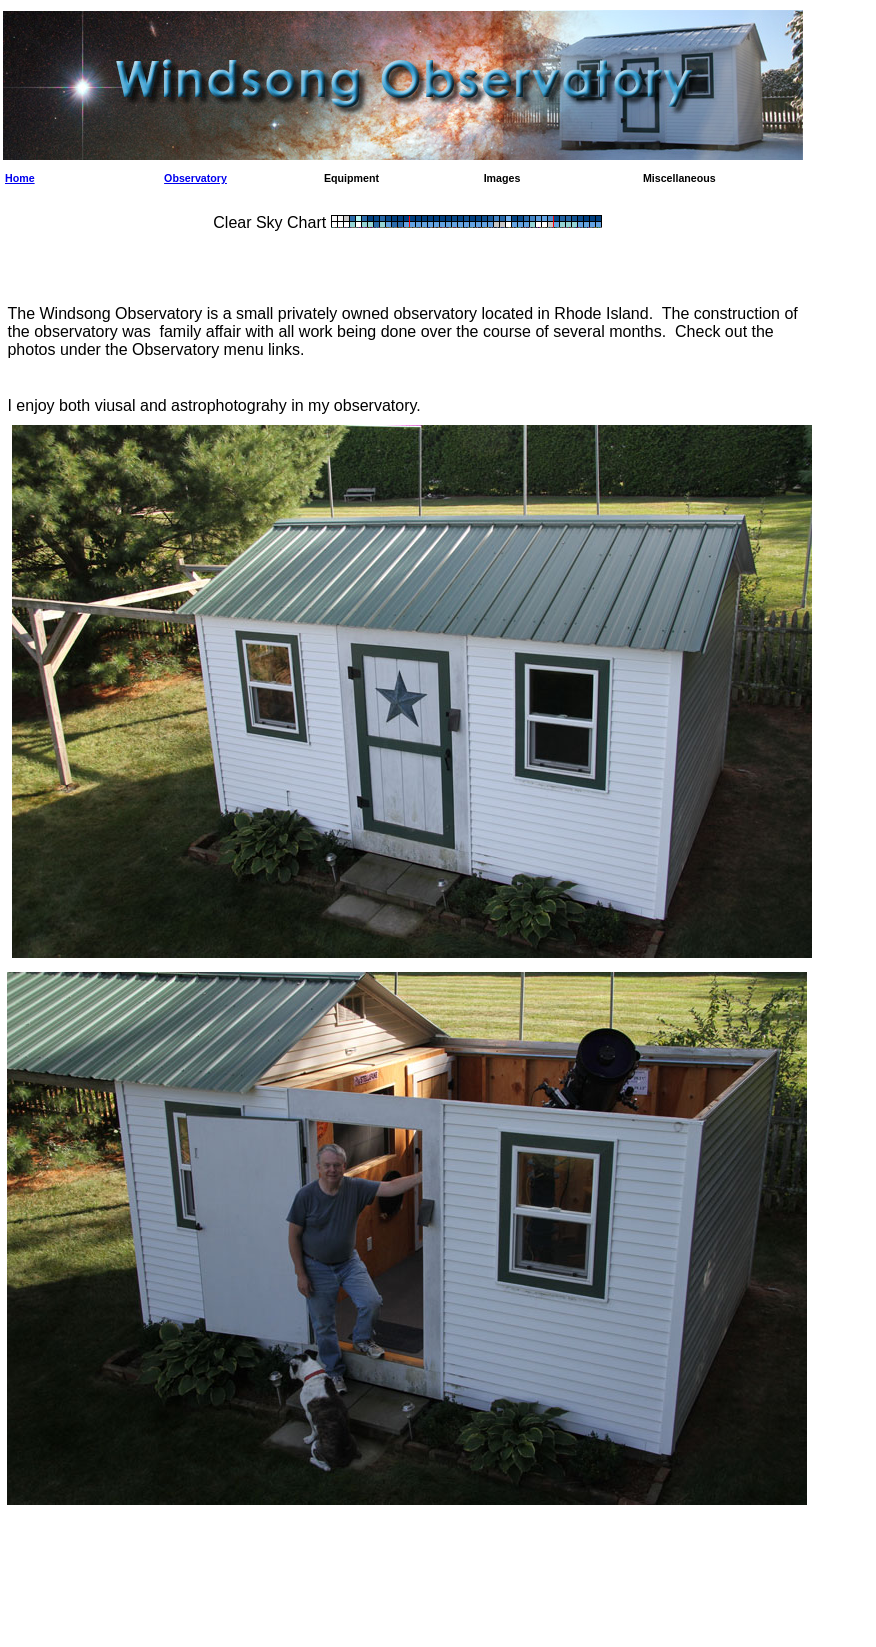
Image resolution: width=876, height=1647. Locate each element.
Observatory (195, 178)
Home (20, 178)
